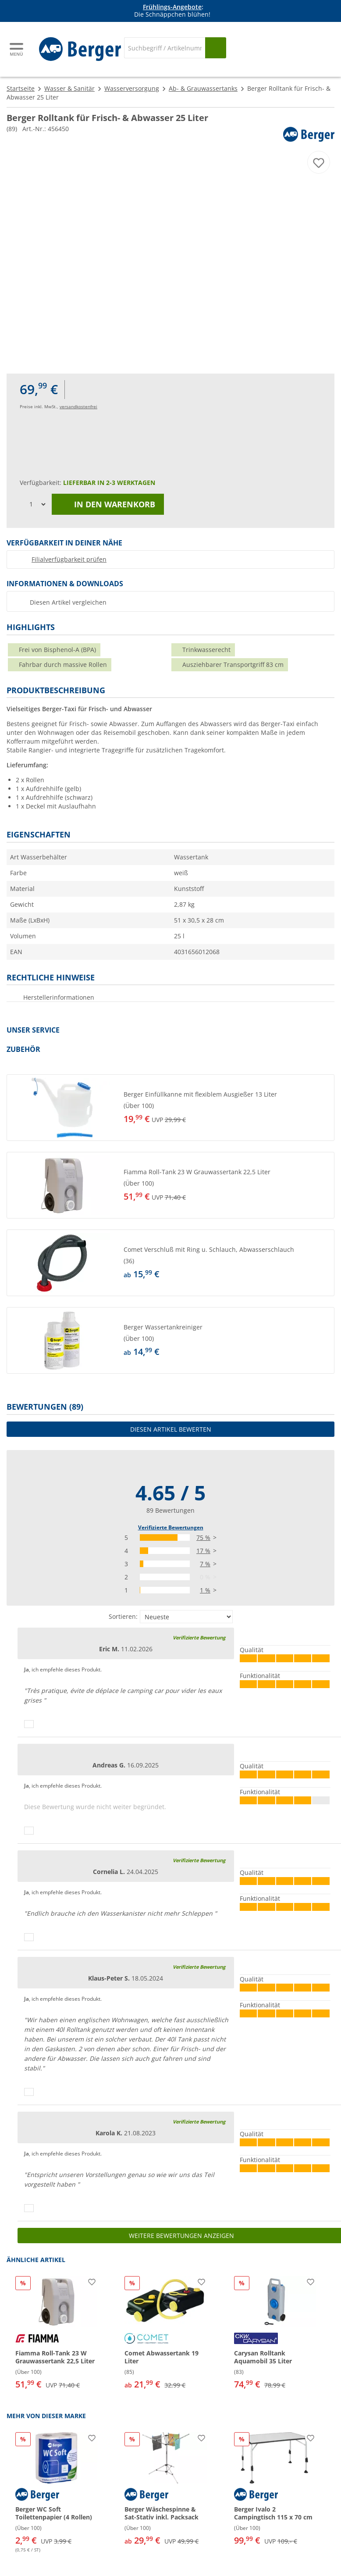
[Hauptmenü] (17, 49)
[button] (170, 1107)
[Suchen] (215, 47)
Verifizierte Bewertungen (170, 1527)
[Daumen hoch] (29, 1724)
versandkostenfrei (78, 406)
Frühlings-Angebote (172, 7)
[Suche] (164, 47)
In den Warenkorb (107, 504)
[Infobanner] (172, 11)
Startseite (21, 88)
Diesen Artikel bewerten (170, 1429)
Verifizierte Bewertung (199, 1637)
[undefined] (227, 1107)
